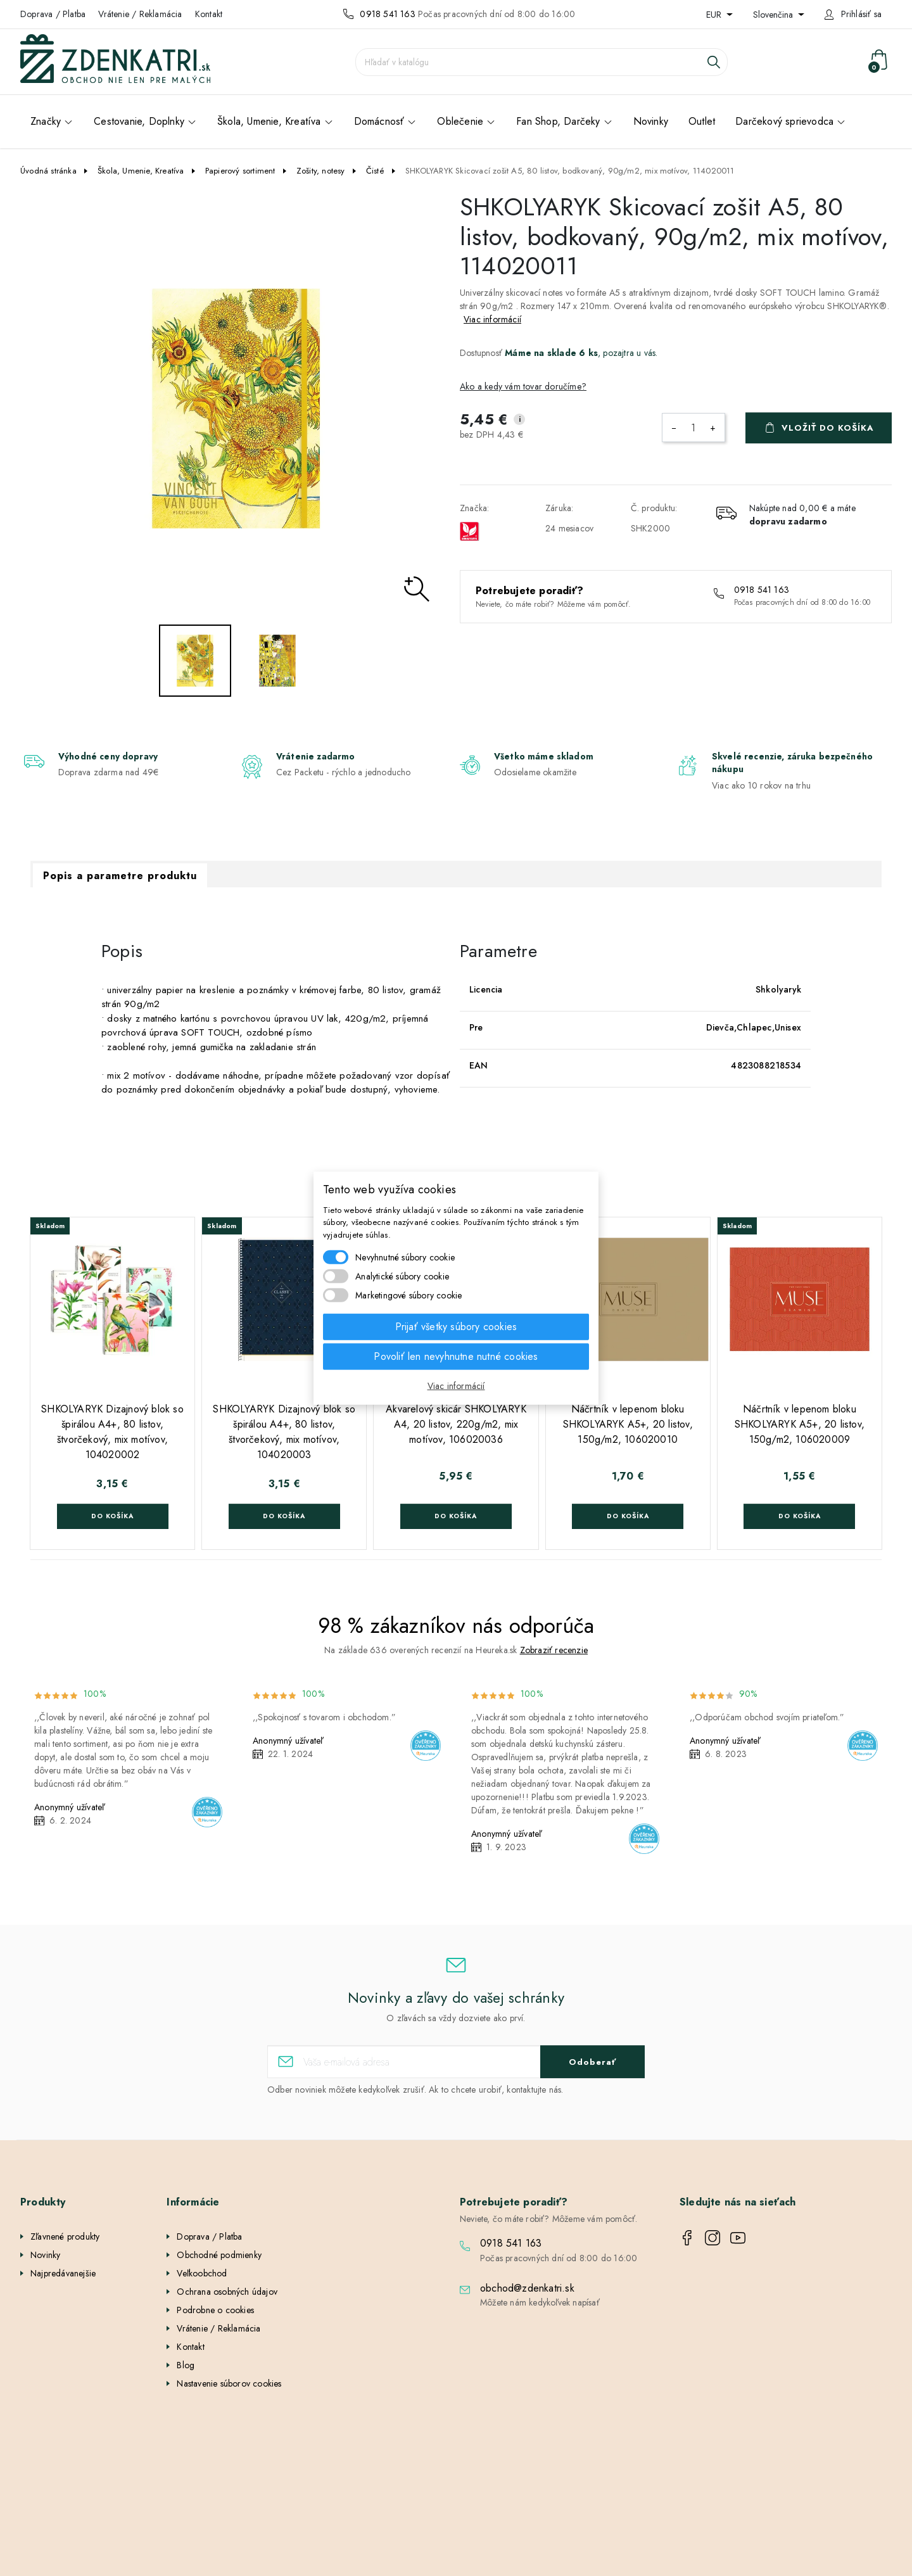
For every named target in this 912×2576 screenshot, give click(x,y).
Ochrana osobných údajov (227, 2291)
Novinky (45, 2255)
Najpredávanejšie (63, 2273)
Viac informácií (492, 319)
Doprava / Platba (53, 14)
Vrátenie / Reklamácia (140, 14)
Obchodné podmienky (219, 2255)
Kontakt (208, 14)
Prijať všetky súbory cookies (456, 1326)
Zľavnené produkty (64, 2236)
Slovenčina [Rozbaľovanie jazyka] (774, 14)
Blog (185, 2365)
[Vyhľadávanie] (541, 62)
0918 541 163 (387, 14)
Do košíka (112, 1516)
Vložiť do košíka (828, 428)
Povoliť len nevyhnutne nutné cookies (456, 1356)
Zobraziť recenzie (554, 1650)
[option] (236, 408)
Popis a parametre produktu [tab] (120, 875)
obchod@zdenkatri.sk (527, 2288)
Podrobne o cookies (215, 2310)
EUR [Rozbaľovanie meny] (715, 14)
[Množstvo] (693, 427)
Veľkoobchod (202, 2273)
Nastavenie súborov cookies (229, 2383)
